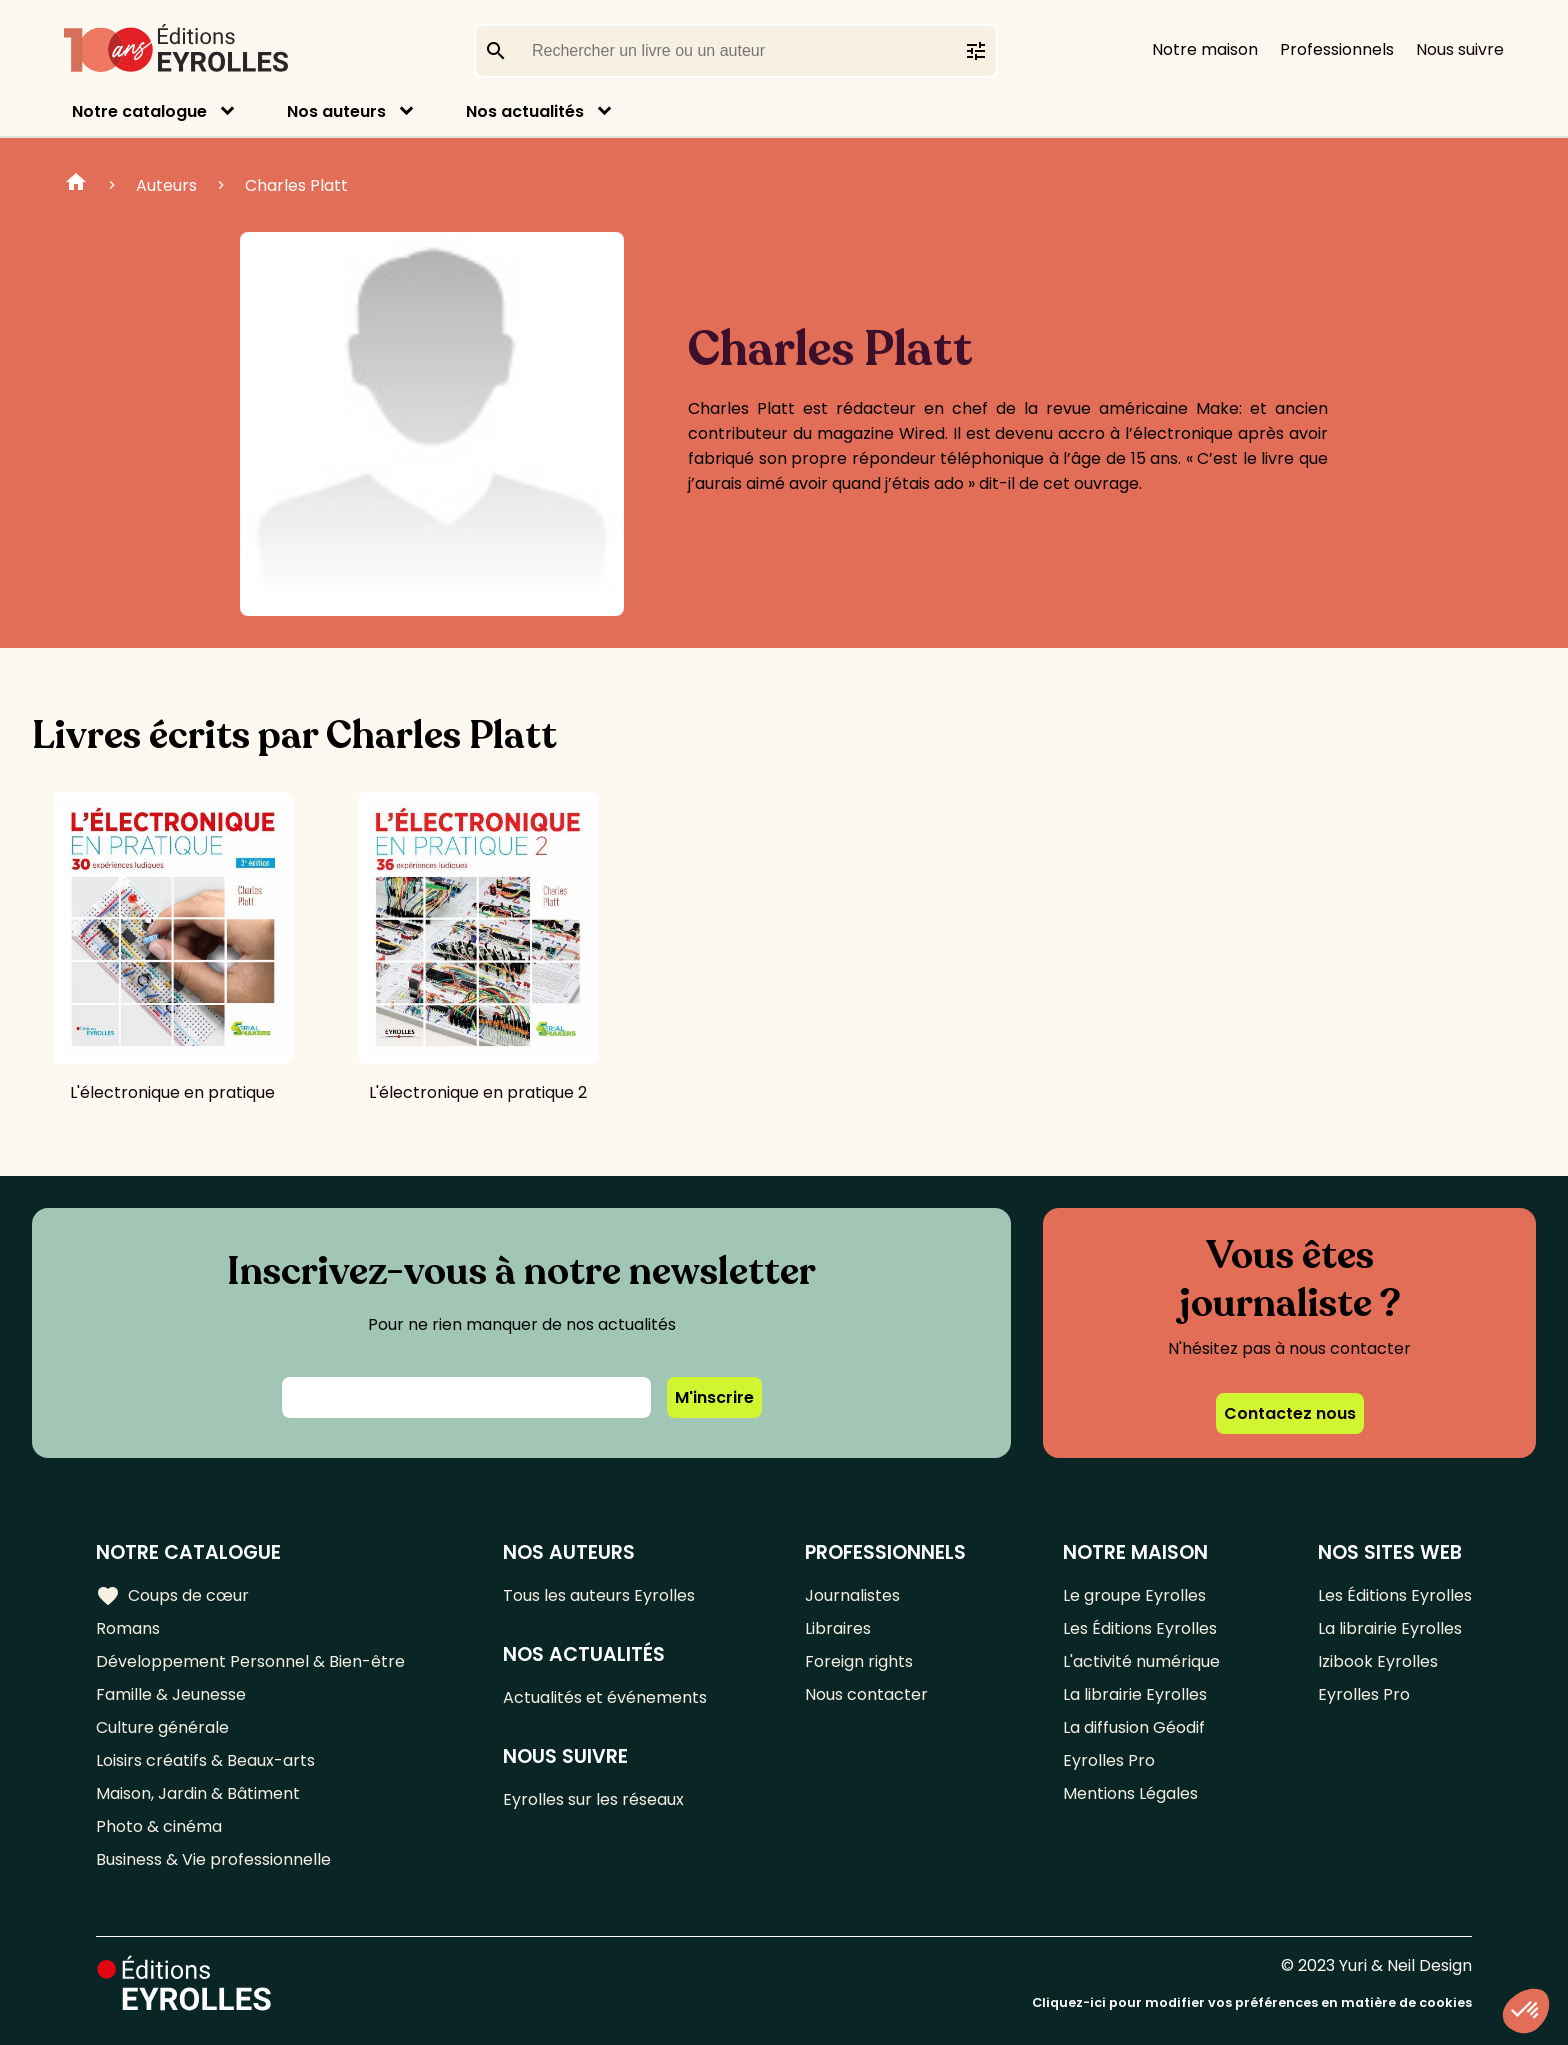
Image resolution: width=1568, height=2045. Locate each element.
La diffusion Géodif (1134, 1727)
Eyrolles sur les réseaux (593, 1799)
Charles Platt (296, 185)
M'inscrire (714, 1397)
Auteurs (166, 185)
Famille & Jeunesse (171, 1694)
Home (76, 185)
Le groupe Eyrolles (1134, 1595)
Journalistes (852, 1595)
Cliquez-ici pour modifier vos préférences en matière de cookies (1252, 2002)
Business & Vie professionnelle (213, 1859)
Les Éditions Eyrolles (1140, 1628)
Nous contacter (866, 1694)
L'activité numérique (1141, 1661)
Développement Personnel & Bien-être (250, 1661)
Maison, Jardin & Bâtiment (198, 1793)
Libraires (838, 1628)
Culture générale (162, 1727)
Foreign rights (859, 1661)
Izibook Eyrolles (1378, 1661)
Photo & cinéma (159, 1826)
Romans (128, 1628)
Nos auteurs (336, 111)
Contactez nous (1290, 1413)
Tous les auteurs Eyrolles (599, 1595)
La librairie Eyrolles (1135, 1694)
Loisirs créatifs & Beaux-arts (205, 1760)
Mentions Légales (1130, 1793)
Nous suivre (1460, 49)
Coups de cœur (172, 1596)
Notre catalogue (139, 111)
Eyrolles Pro (1109, 1760)
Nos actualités (525, 111)
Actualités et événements (605, 1697)
